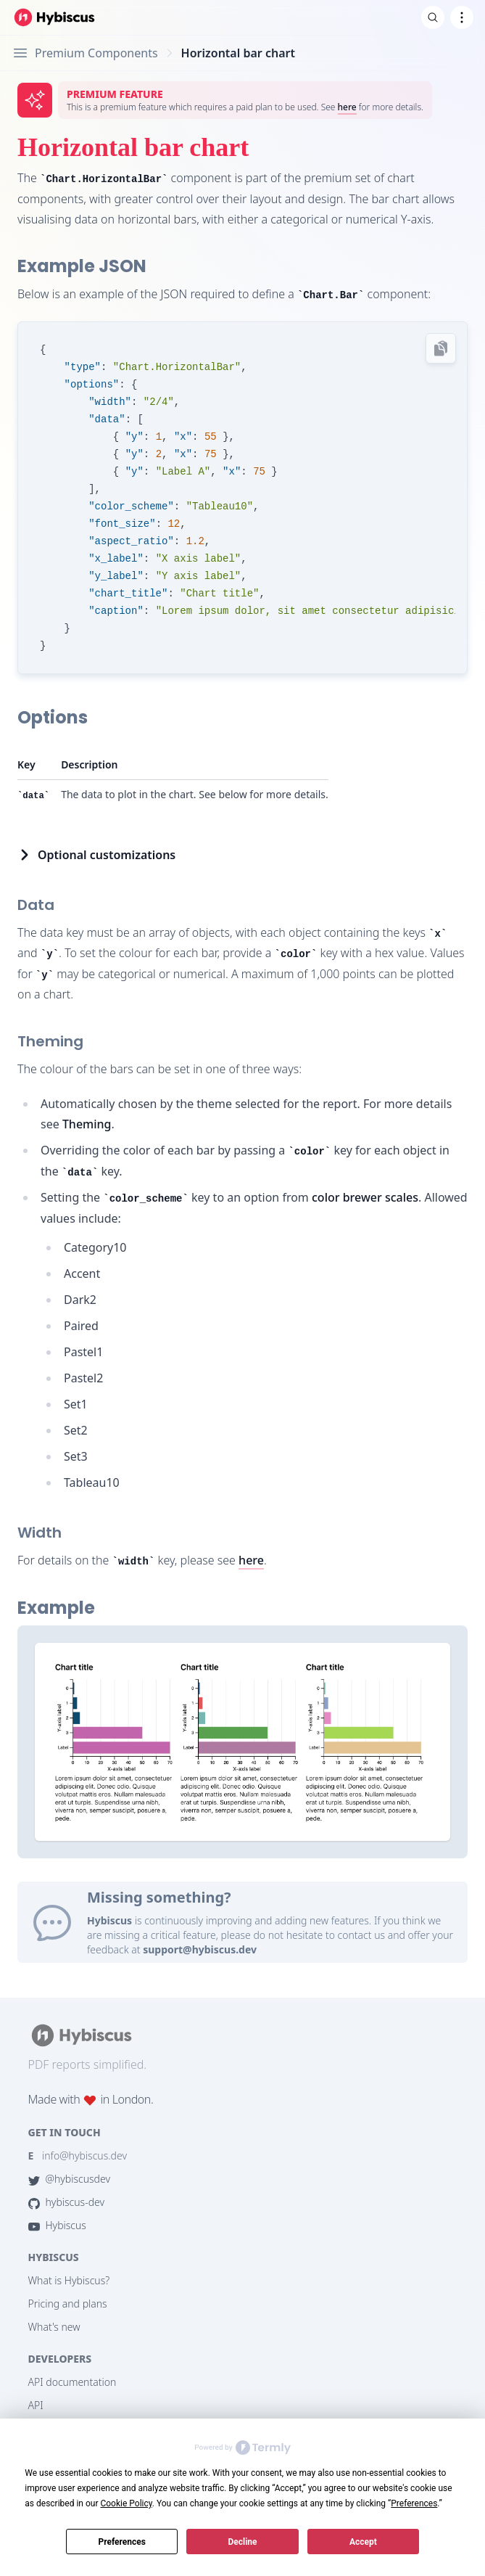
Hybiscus (57, 2225)
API (35, 2405)
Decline (242, 2542)
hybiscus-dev (66, 2202)
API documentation (72, 2382)
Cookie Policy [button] (126, 2503)
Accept (363, 2542)
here (347, 107)
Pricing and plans (67, 2303)
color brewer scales (365, 1197)
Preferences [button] (414, 2503)
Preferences (122, 2542)
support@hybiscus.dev (200, 1949)
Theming (87, 1124)
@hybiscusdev (69, 2179)
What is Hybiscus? (69, 2280)
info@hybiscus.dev (78, 2155)
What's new (54, 2327)
